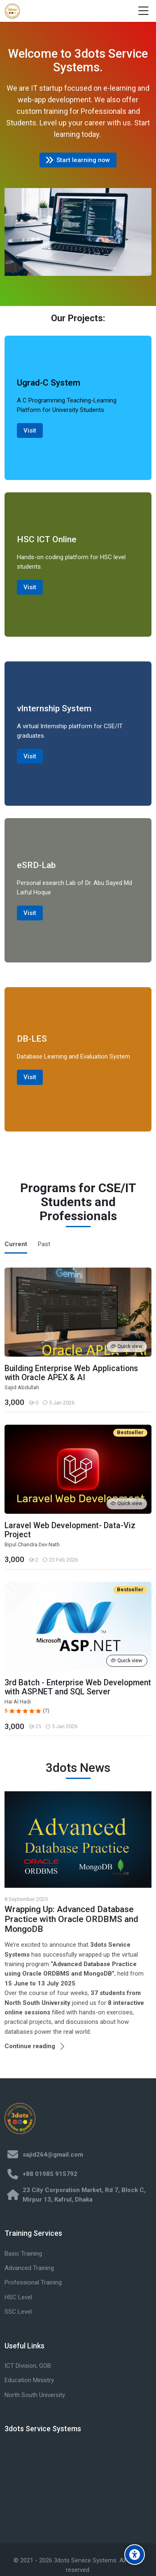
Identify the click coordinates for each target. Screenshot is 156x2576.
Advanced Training (29, 2268)
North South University (35, 2395)
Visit (29, 430)
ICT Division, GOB (28, 2365)
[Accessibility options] (134, 2554)
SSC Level (18, 2311)
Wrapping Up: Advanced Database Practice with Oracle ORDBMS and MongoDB (71, 1919)
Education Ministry (29, 2380)
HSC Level (18, 2297)
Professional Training (33, 2282)
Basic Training (23, 2253)
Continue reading (30, 2046)
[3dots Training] (12, 11)
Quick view (126, 1346)
